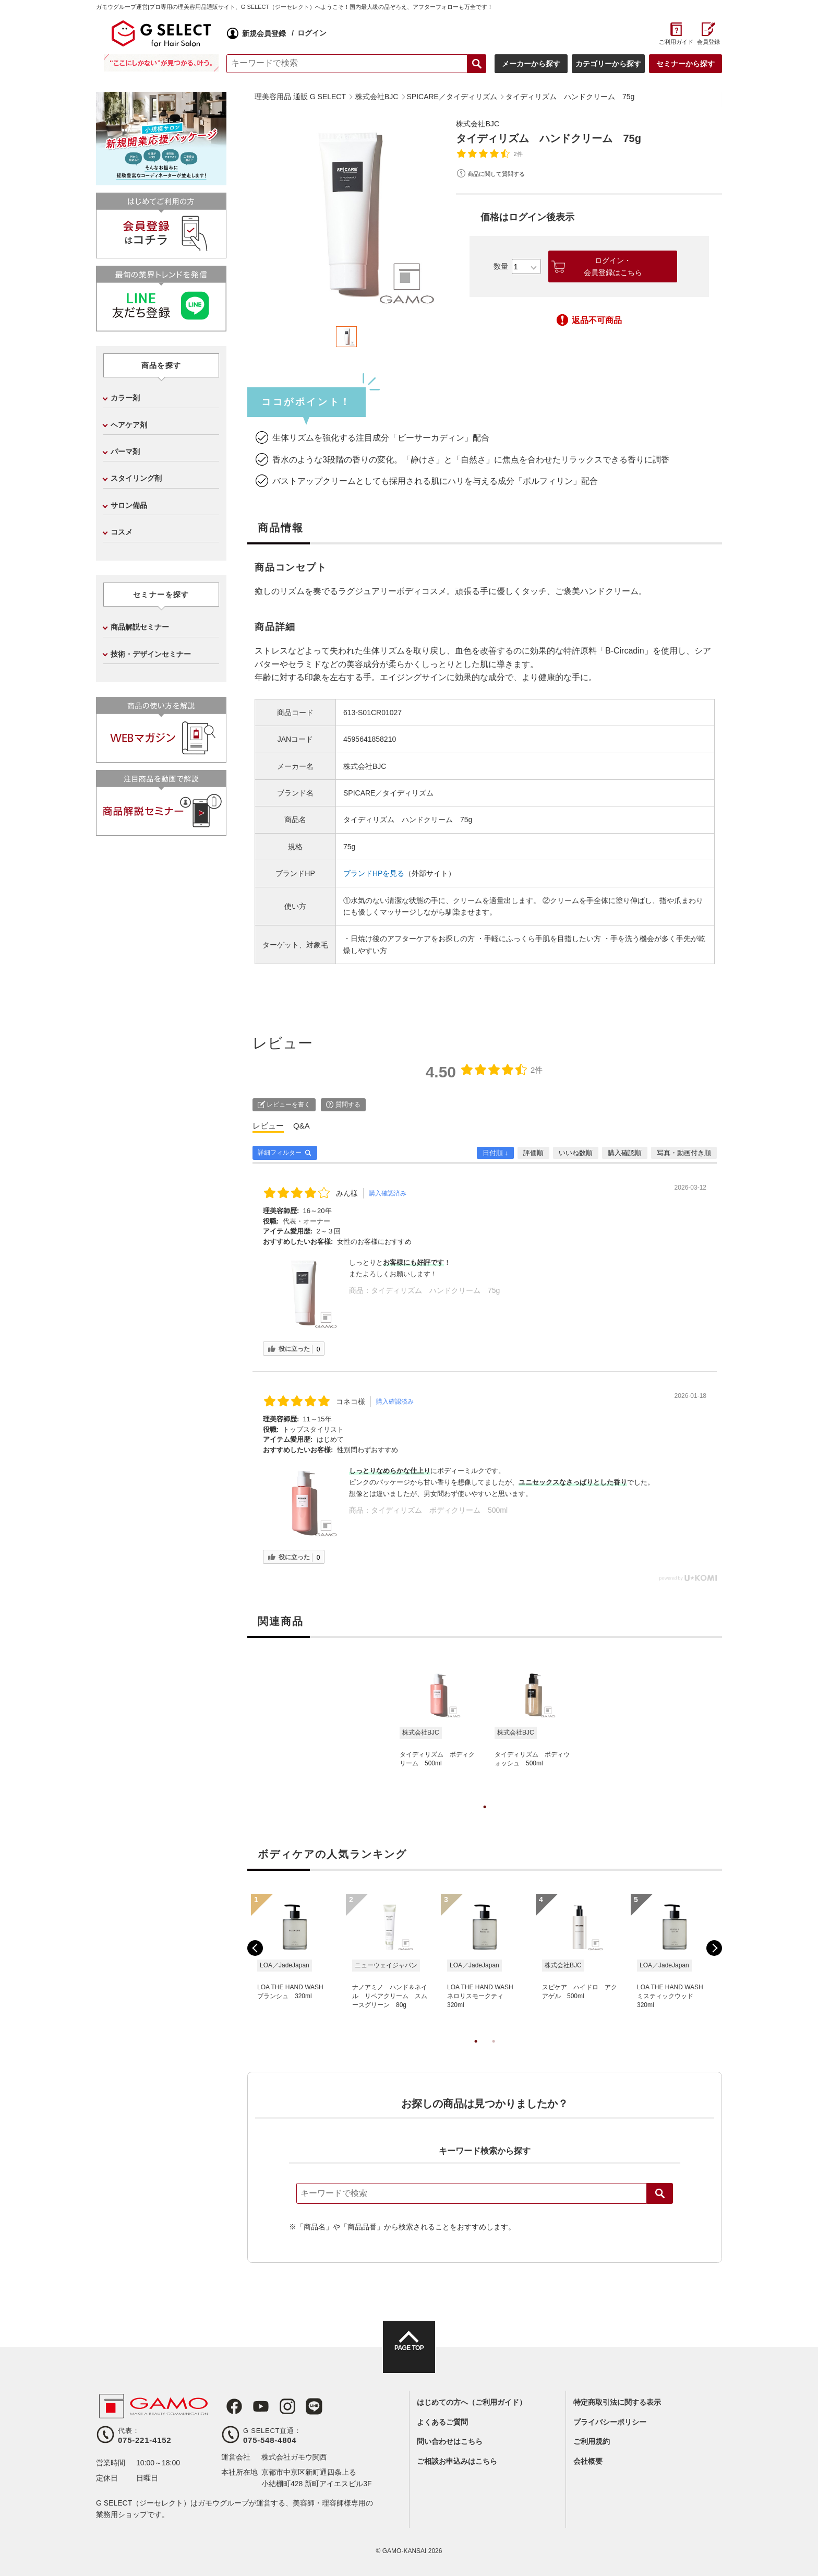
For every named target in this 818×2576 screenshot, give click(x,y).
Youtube (253, 2406)
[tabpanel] (346, 216)
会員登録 (708, 42)
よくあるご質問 (442, 2422)
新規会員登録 (264, 33)
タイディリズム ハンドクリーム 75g (435, 1290)
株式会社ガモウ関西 (294, 2457)
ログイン (312, 33)
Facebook (229, 2406)
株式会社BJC (480, 123)
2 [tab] (493, 2052)
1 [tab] (484, 1817)
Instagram (277, 2406)
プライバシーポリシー (609, 2422)
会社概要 (588, 2461)
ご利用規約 (591, 2441)
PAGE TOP (409, 2356)
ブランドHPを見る (373, 873)
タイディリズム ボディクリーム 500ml (439, 1510)
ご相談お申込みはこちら (457, 2461)
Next (714, 1948)
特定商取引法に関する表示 (617, 2402)
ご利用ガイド (676, 42)
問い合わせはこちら (450, 2441)
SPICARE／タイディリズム (388, 793)
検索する (476, 63)
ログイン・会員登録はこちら (613, 266)
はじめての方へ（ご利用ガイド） (471, 2402)
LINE (301, 2406)
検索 (660, 2193)
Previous (255, 1948)
